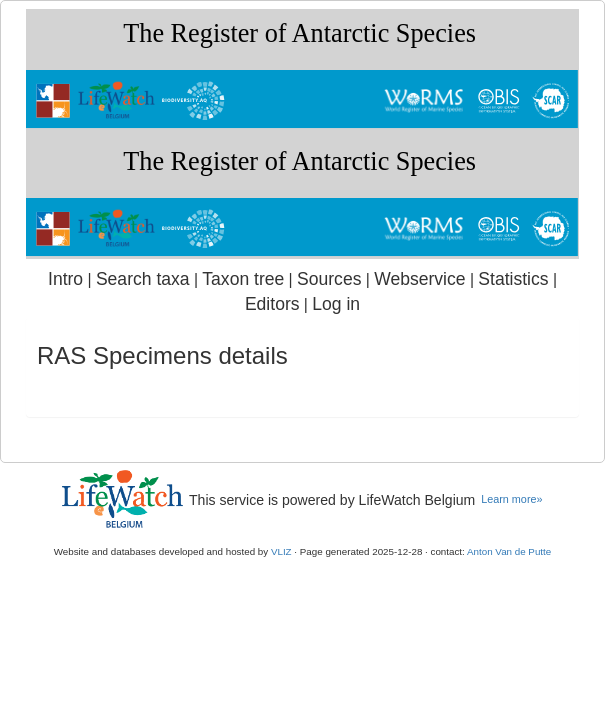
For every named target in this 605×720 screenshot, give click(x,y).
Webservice (419, 279)
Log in (336, 304)
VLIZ (281, 551)
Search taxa (143, 279)
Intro (65, 279)
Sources (329, 279)
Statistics (513, 279)
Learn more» (511, 499)
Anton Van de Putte (509, 551)
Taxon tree (243, 279)
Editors (272, 304)
